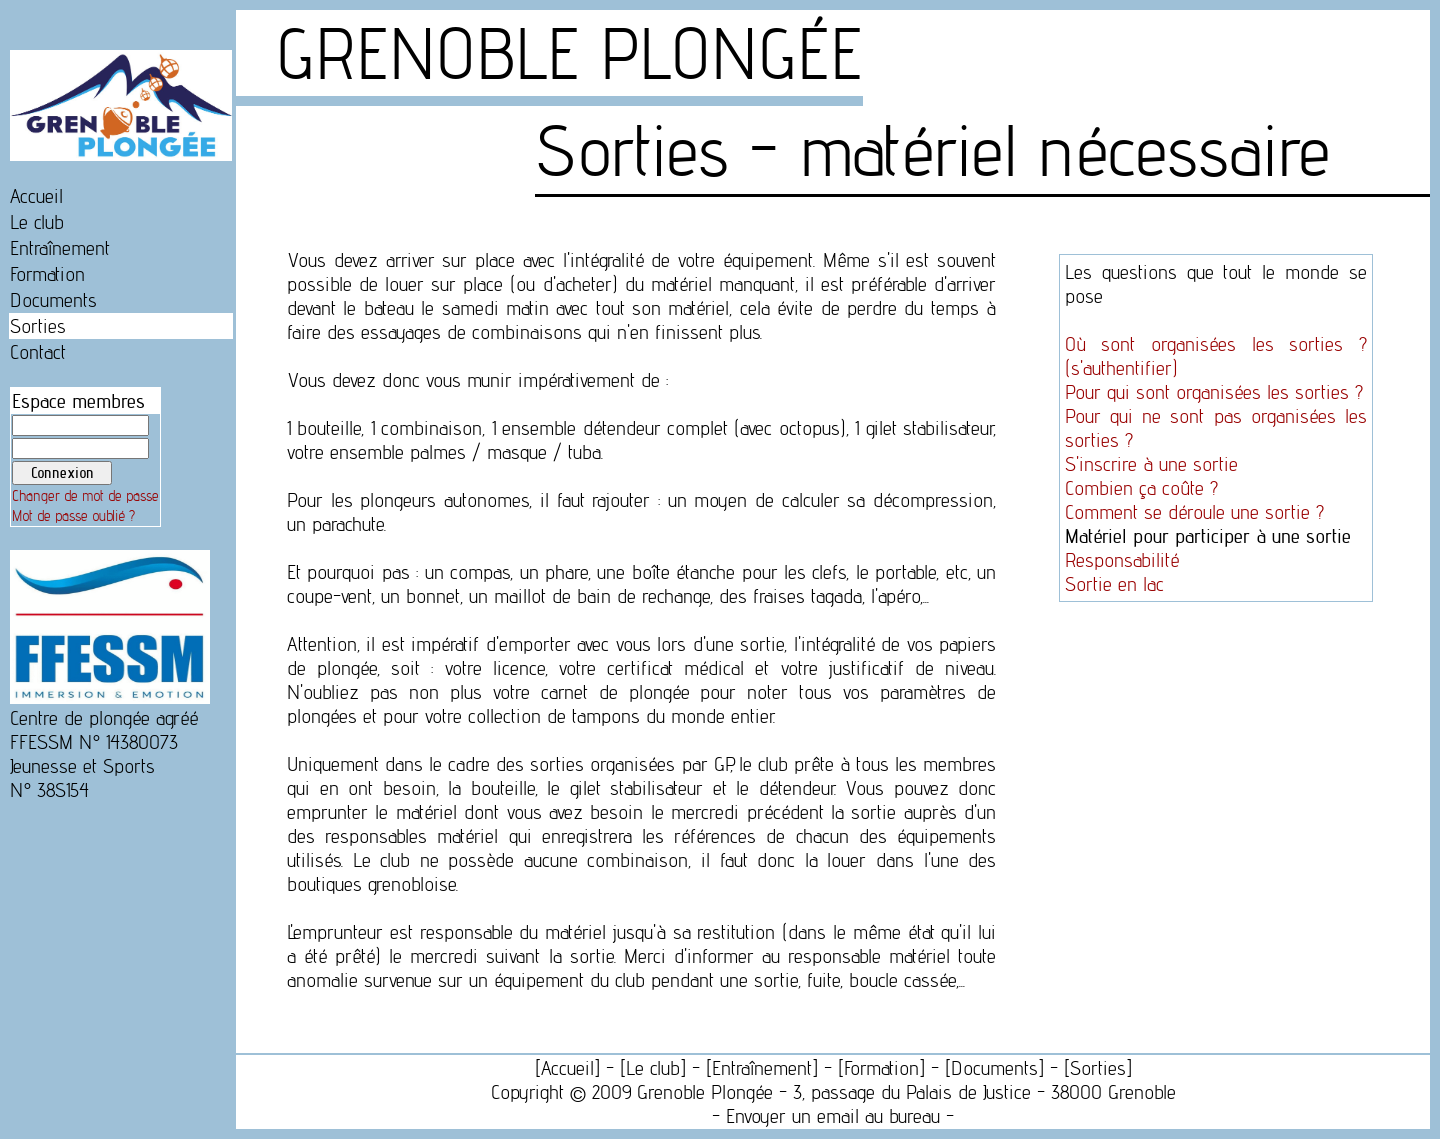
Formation (47, 274)
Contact (38, 352)
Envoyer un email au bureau (833, 1116)
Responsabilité (1122, 560)
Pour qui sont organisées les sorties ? (1214, 392)
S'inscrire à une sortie (1151, 464)
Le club (37, 222)
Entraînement (60, 248)
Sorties (38, 326)
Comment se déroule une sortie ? (1194, 512)
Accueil (36, 196)
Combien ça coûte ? (1141, 488)
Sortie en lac (1114, 584)
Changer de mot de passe (85, 496)
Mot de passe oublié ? (73, 516)
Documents (53, 300)
